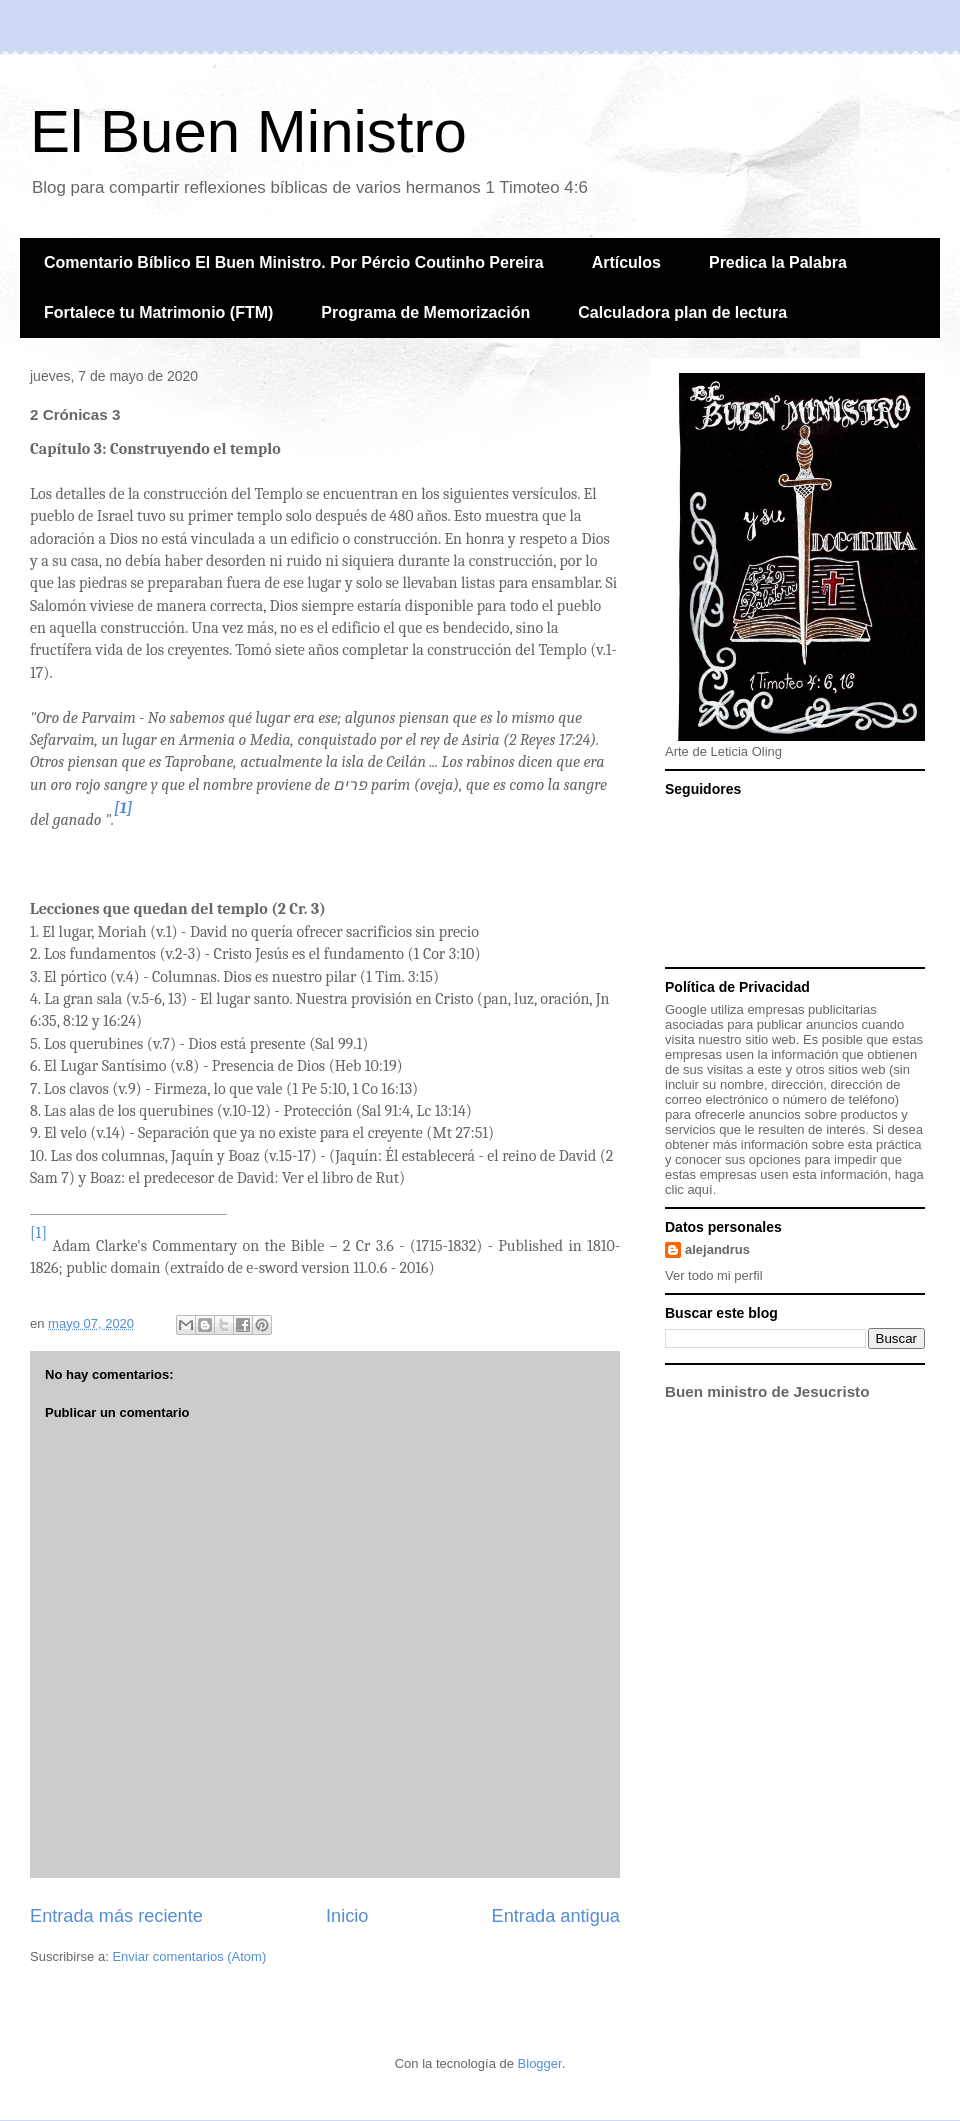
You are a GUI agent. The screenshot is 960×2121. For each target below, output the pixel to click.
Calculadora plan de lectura (682, 312)
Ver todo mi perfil (714, 1275)
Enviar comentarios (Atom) (189, 1956)
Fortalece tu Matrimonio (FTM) (158, 312)
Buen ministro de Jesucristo (767, 1391)
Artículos (626, 262)
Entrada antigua (556, 1916)
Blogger (540, 2063)
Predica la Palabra (778, 262)
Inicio (347, 1916)
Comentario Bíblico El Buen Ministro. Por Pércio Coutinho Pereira (294, 262)
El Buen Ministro (248, 131)
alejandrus (717, 1249)
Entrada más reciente (116, 1916)
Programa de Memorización (425, 312)
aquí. (701, 1189)
